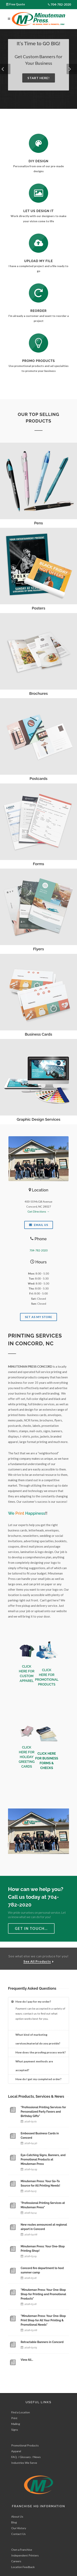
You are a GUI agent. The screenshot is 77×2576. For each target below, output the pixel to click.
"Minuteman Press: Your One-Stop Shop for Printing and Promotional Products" (43, 2294)
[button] (5, 69)
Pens (38, 523)
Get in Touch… (31, 1928)
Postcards (39, 778)
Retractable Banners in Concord (42, 2342)
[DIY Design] (38, 143)
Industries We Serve (24, 2462)
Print (14, 2418)
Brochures (38, 693)
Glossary (25, 2457)
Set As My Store (38, 1317)
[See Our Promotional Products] (38, 343)
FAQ (14, 2457)
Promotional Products (25, 2445)
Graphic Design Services (38, 1119)
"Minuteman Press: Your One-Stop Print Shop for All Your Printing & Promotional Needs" (43, 2320)
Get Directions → (38, 1211)
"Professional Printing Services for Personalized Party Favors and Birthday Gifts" (43, 2112)
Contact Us (18, 2534)
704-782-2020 (61, 4)
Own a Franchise (21, 2549)
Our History (18, 2528)
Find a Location (20, 2412)
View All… (27, 2359)
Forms (38, 864)
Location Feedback (23, 2567)
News (37, 2457)
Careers (16, 2561)
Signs (14, 2429)
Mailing (15, 2424)
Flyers (38, 949)
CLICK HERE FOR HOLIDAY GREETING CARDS (26, 1757)
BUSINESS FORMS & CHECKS (49, 1763)
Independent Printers (25, 2555)
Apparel (16, 2451)
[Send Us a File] (38, 243)
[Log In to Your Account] (38, 293)
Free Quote (17, 4)
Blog (14, 2522)
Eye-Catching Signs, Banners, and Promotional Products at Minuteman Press (43, 2159)
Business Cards (38, 1034)
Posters (38, 608)
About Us (17, 2516)
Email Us (38, 1225)
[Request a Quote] (38, 193)
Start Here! (38, 78)
